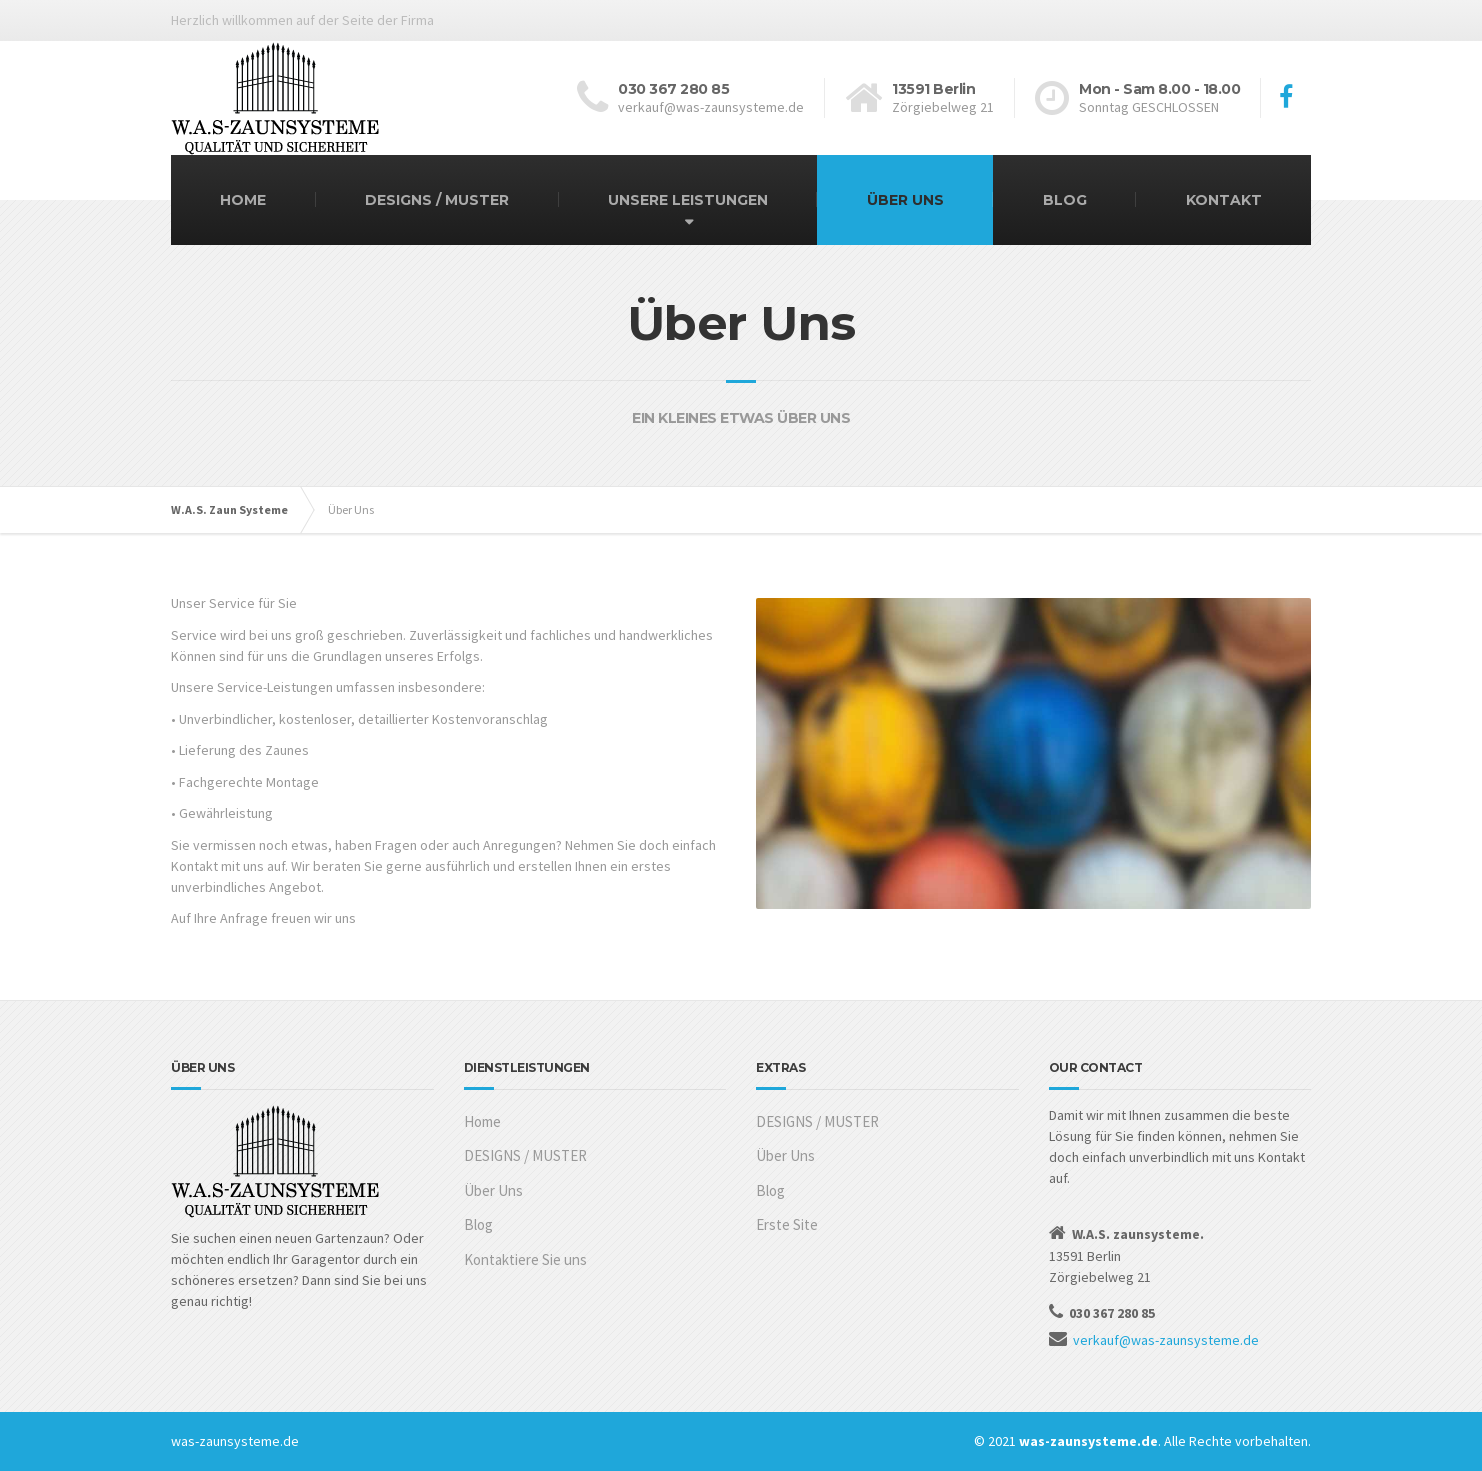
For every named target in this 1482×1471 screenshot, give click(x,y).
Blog (478, 1224)
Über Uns (493, 1190)
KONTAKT (1224, 200)
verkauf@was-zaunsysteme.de (1166, 1340)
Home (482, 1121)
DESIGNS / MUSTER (437, 200)
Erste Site (787, 1224)
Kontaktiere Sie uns (525, 1259)
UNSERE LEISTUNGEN (688, 200)
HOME (243, 200)
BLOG (1065, 200)
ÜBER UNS (905, 200)
